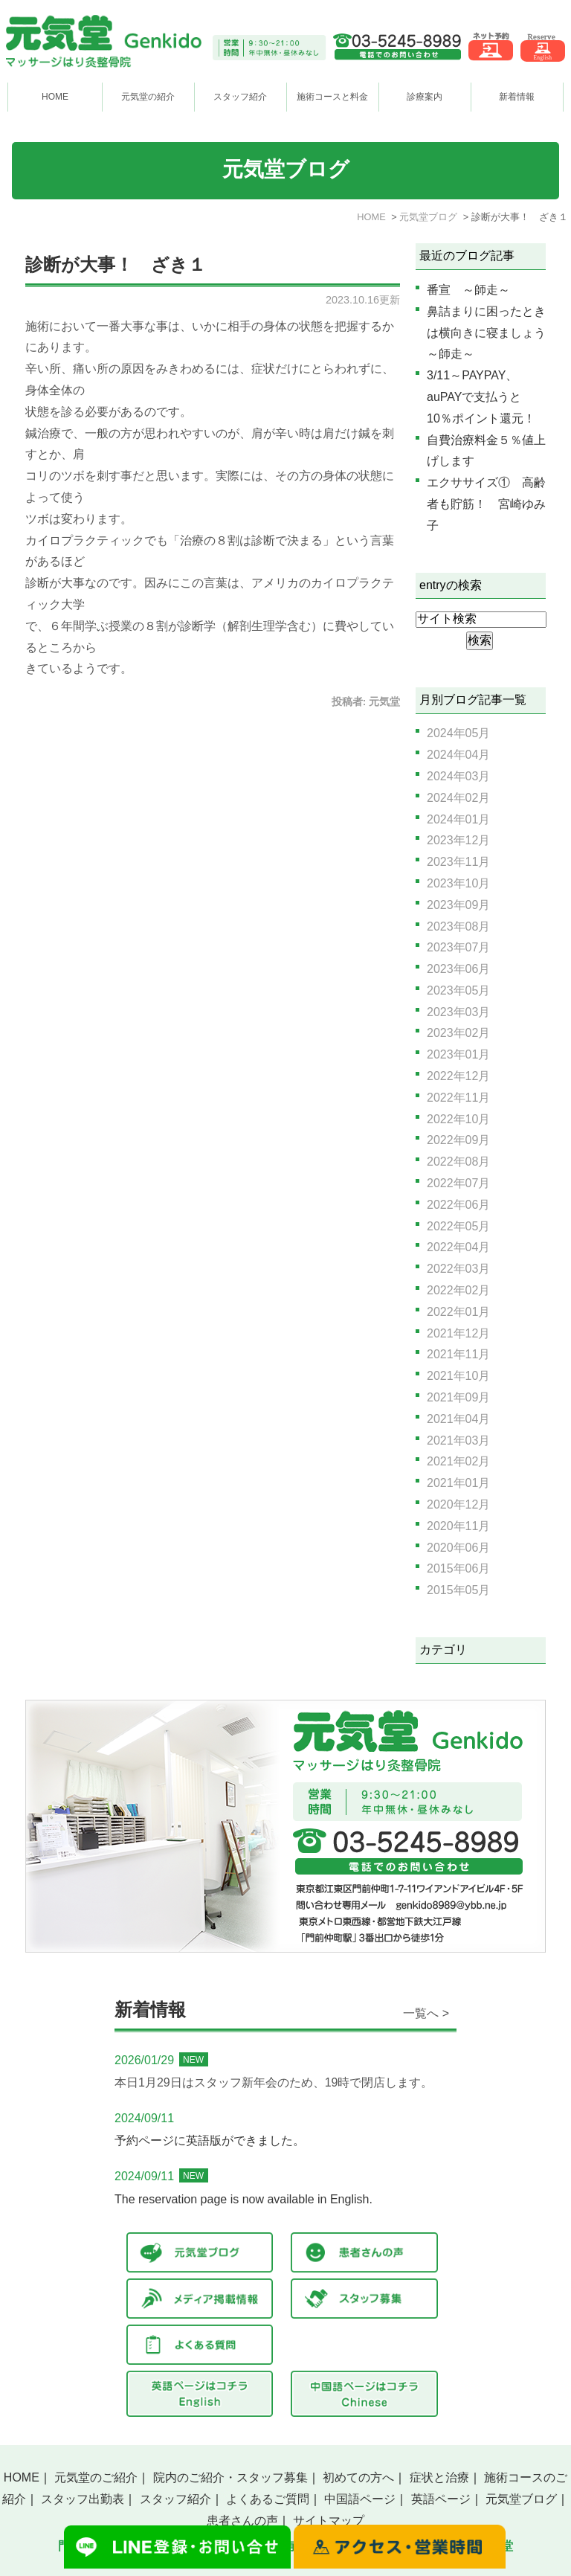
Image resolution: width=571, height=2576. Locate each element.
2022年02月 (458, 1290)
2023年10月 (458, 883)
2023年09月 (458, 905)
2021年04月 (458, 1419)
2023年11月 (458, 861)
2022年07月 (458, 1183)
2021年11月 (458, 1354)
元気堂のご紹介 (96, 2477)
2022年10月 (458, 1119)
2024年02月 (458, 797)
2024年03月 (458, 776)
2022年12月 (458, 1076)
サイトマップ (328, 2520)
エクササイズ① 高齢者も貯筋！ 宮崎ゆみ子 (486, 504)
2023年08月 (458, 926)
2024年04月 (458, 754)
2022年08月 (458, 1161)
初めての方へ (358, 2477)
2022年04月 (458, 1247)
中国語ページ (360, 2499)
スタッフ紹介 (175, 2499)
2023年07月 (458, 947)
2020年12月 (458, 1504)
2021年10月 (458, 1375)
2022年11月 (458, 1097)
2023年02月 (458, 1033)
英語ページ (441, 2499)
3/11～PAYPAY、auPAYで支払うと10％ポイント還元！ (481, 397)
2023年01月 (458, 1054)
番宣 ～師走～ (468, 289)
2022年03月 (458, 1268)
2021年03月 (458, 1440)
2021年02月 (458, 1461)
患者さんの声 (242, 2520)
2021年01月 (458, 1483)
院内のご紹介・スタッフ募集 (230, 2477)
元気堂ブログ (521, 2499)
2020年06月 (458, 1547)
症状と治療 (439, 2477)
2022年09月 (458, 1140)
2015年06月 (458, 1568)
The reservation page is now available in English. (243, 2199)
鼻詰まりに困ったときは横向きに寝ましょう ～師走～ (492, 333)
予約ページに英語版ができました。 (209, 2140)
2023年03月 (458, 1012)
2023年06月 (458, 969)
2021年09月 (458, 1397)
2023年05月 (458, 990)
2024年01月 (458, 819)
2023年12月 (458, 840)
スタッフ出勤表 (82, 2499)
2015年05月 (458, 1590)
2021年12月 (458, 1333)
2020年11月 (458, 1526)
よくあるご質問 (267, 2499)
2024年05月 (458, 733)
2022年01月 (458, 1311)
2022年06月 (458, 1204)
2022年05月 (458, 1226)
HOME (55, 96)
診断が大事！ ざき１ (115, 264)
